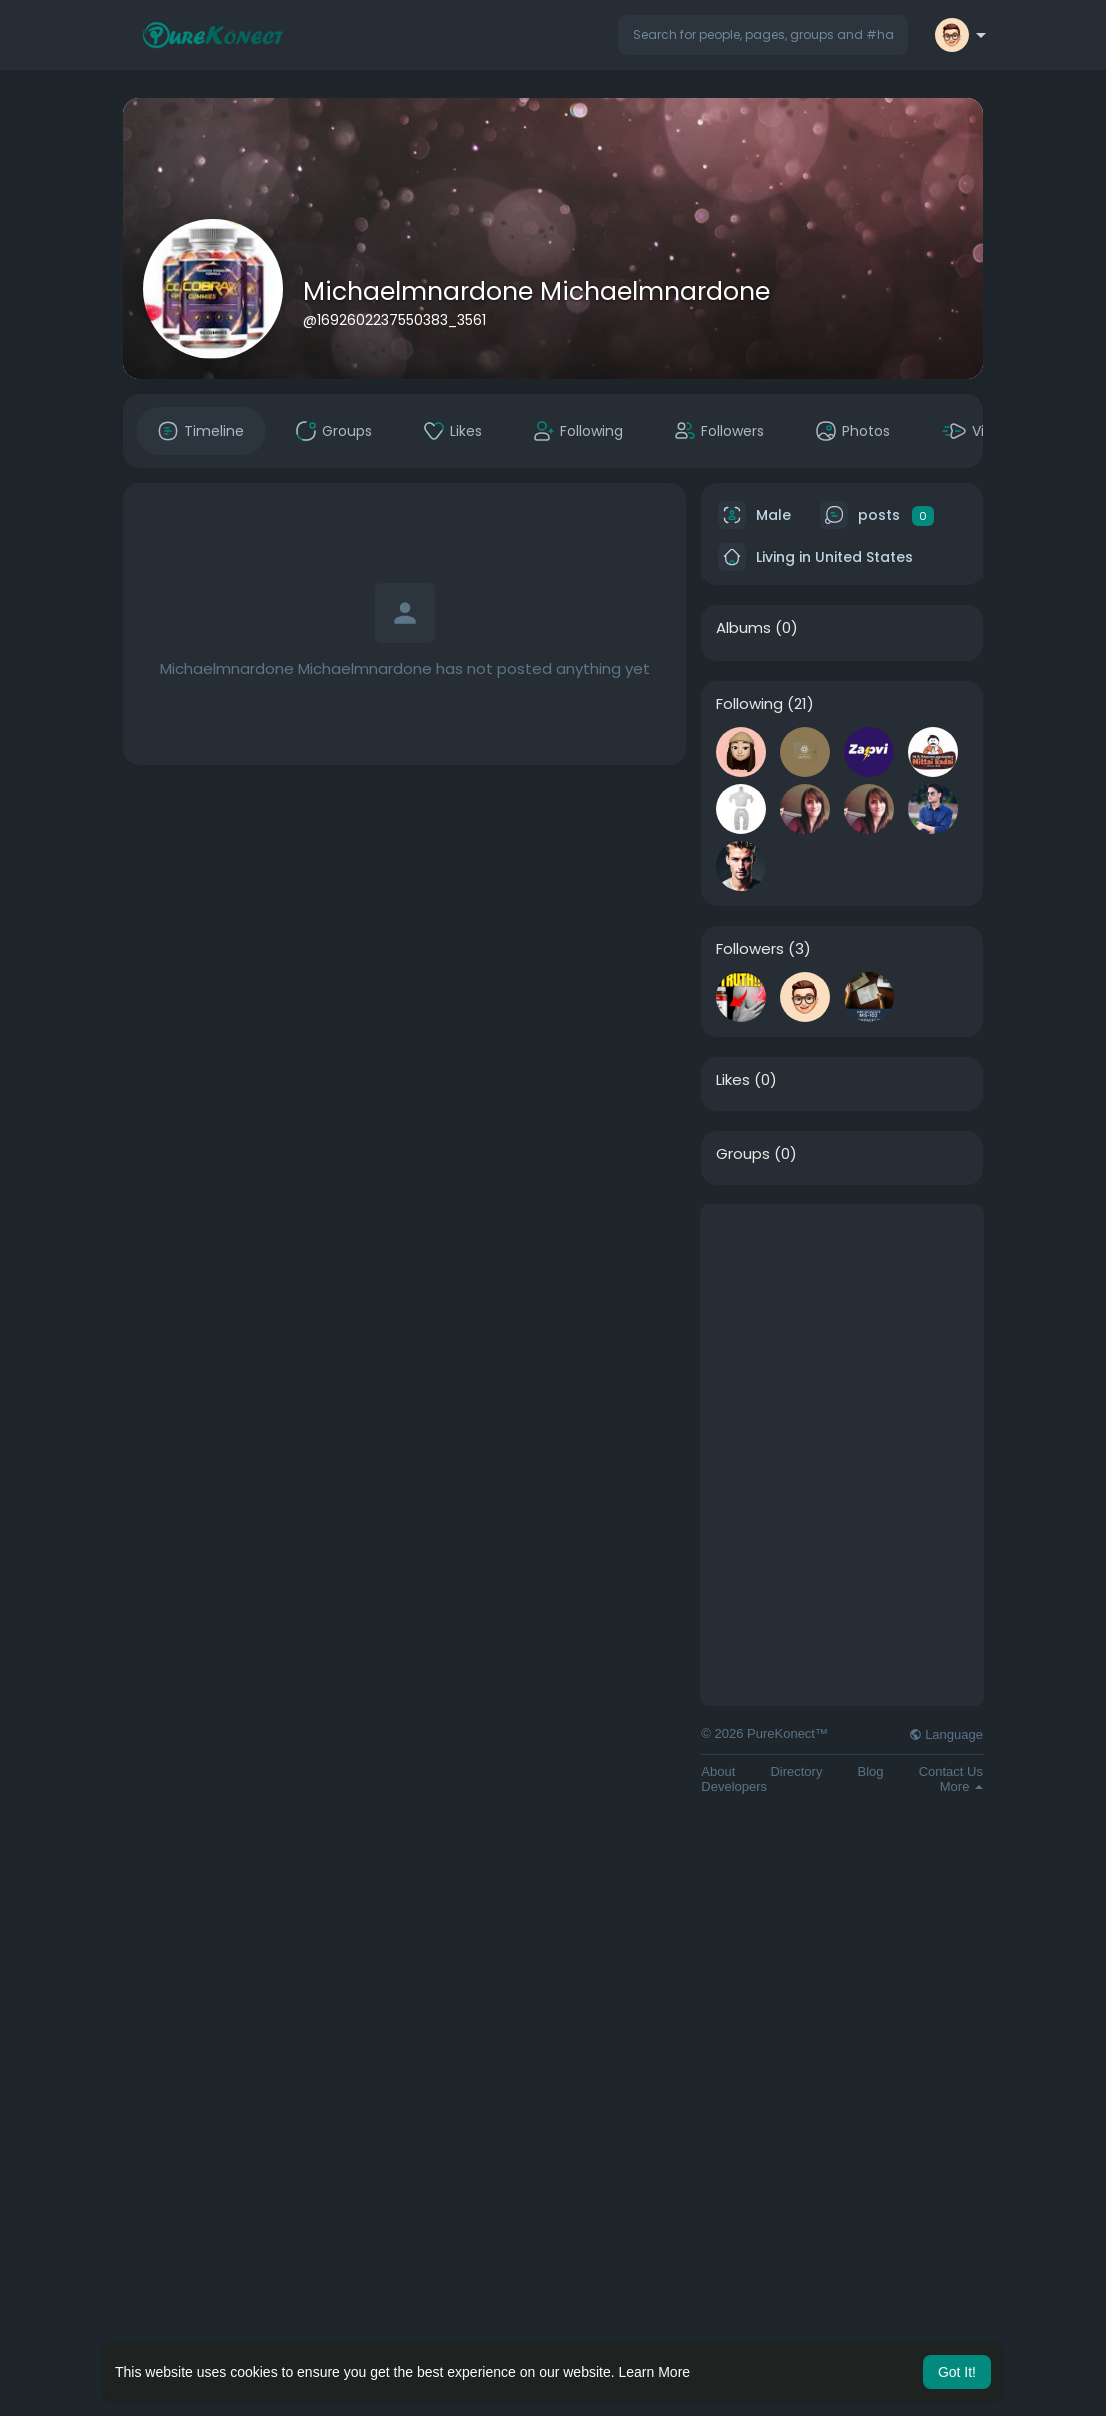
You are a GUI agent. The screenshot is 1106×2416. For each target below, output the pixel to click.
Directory (796, 1771)
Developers (734, 1786)
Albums (743, 628)
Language (946, 1734)
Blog (871, 1771)
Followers (750, 949)
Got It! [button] (957, 2372)
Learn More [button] (655, 2372)
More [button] (961, 1786)
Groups (743, 1154)
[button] (763, 35)
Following (749, 704)
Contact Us (951, 1771)
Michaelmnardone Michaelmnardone (536, 291)
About (718, 1771)
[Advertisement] (842, 1330)
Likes (733, 1080)
